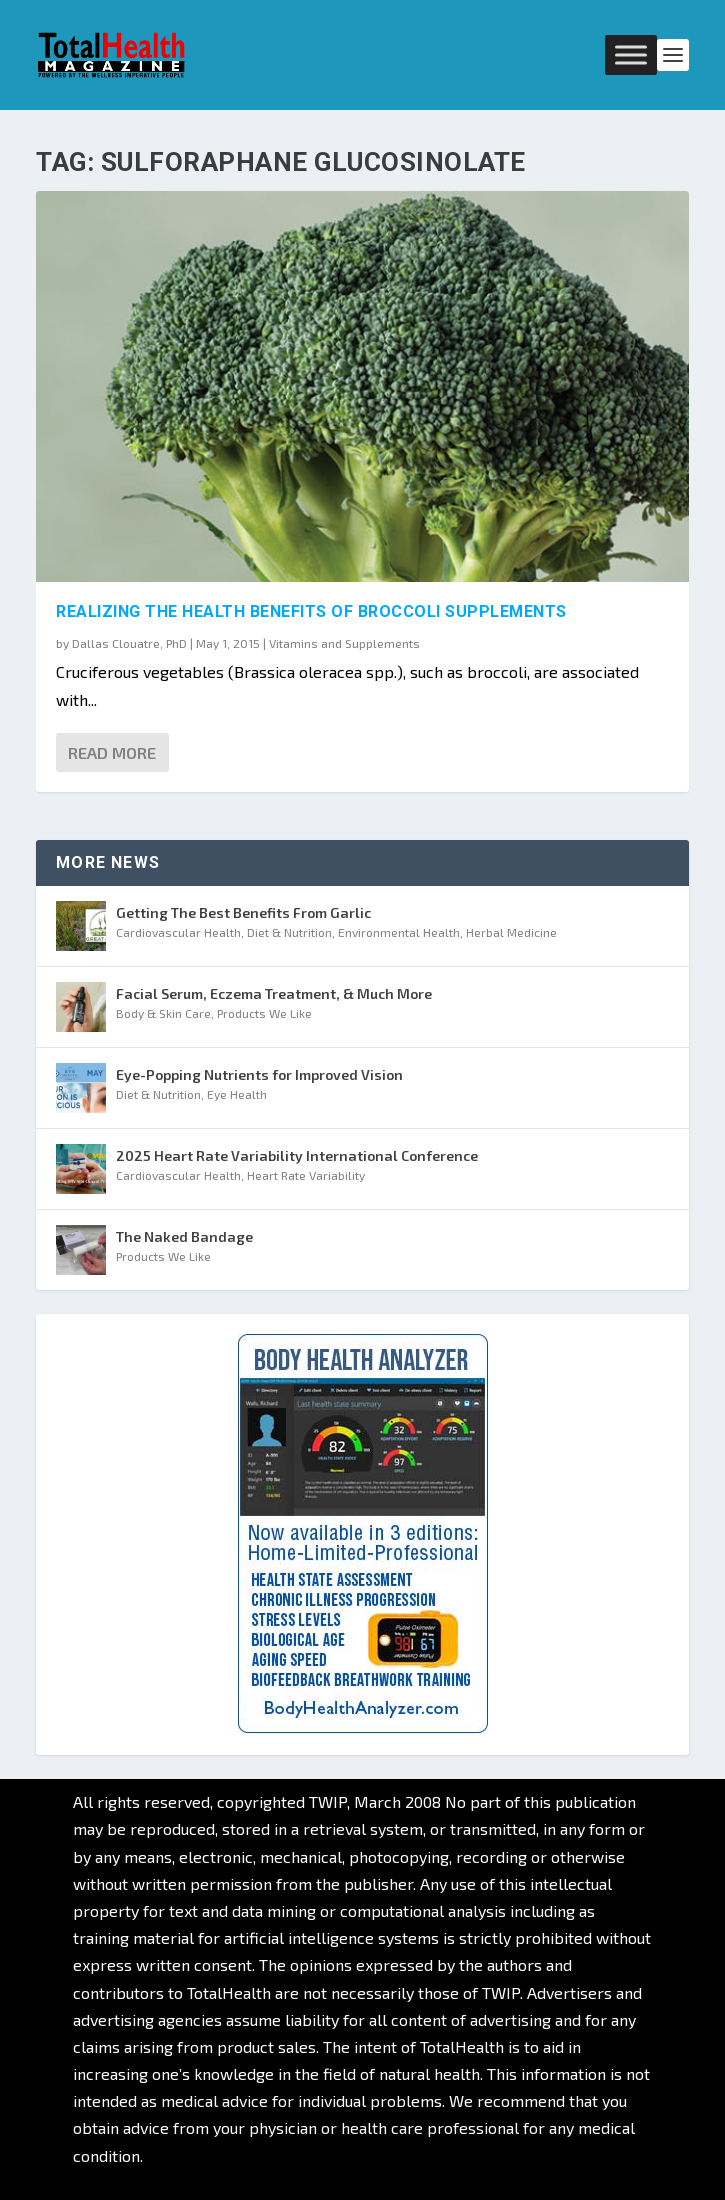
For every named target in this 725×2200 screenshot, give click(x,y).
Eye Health (237, 1094)
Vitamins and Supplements (344, 643)
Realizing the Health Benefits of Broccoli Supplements (311, 611)
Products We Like (264, 1013)
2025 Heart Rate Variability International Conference (297, 1155)
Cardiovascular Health (178, 932)
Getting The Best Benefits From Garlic (243, 912)
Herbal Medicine (511, 932)
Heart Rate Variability (306, 1175)
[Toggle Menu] (631, 54)
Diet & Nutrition (289, 932)
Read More (112, 752)
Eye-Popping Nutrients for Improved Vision (259, 1074)
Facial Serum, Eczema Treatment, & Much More (274, 993)
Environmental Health (399, 932)
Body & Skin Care (163, 1013)
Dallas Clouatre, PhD (129, 643)
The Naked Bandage (184, 1236)
